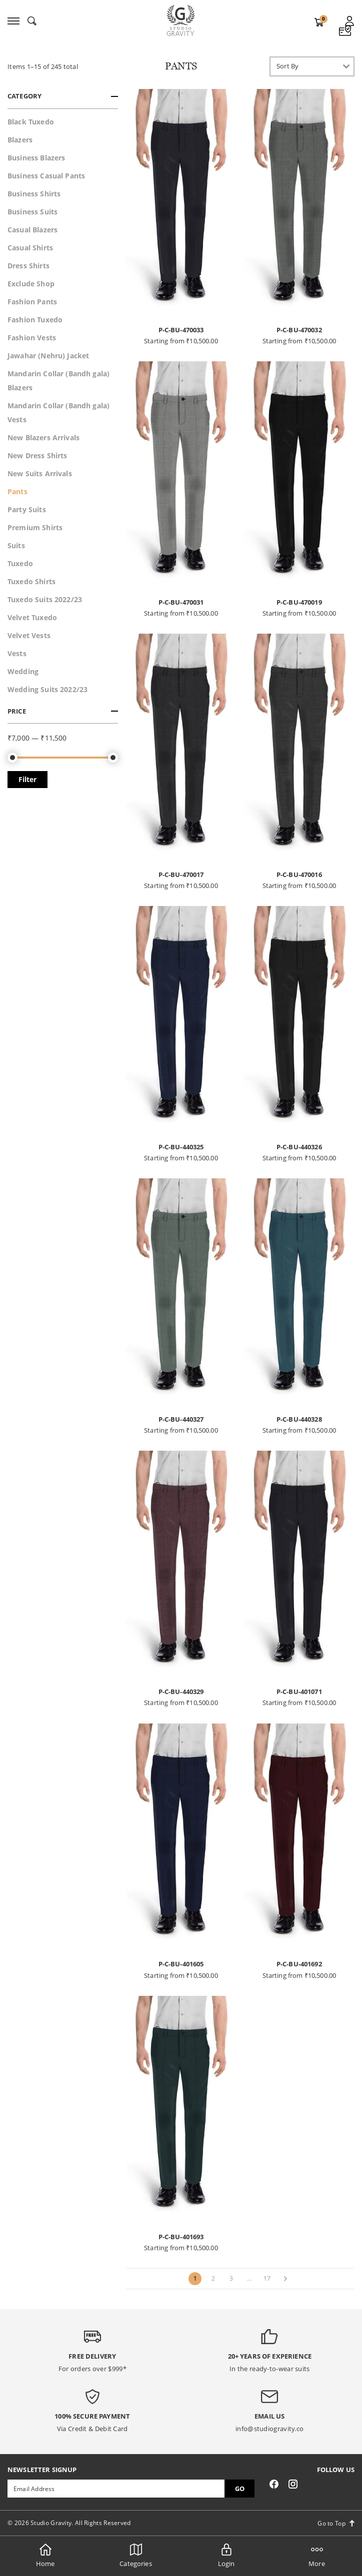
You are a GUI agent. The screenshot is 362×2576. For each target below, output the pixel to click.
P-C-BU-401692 (299, 1963)
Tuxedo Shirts (32, 581)
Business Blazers (36, 157)
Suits (16, 545)
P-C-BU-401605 (181, 1963)
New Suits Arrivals (40, 473)
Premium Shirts (35, 527)
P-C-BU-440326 (299, 1146)
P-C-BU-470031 (181, 602)
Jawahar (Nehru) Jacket (48, 355)
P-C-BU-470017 (181, 874)
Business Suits (33, 211)
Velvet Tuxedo (32, 617)
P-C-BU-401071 (299, 1691)
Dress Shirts (29, 265)
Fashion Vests (32, 337)
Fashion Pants (32, 301)
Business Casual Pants (46, 175)
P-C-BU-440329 (181, 1691)
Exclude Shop (31, 283)
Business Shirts (34, 193)
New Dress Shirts (37, 455)
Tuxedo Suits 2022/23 (45, 599)
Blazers (20, 139)
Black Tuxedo (31, 121)
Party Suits (27, 509)
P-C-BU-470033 (181, 329)
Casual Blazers (33, 229)
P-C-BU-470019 (299, 602)
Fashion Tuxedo (35, 319)
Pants (18, 491)
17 (267, 2278)
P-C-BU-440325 (181, 1146)
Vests (17, 653)
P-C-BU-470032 (299, 329)
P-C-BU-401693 (181, 2236)
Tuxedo (20, 563)
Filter (27, 779)
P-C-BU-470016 (299, 874)
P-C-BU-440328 (299, 1419)
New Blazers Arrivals (44, 437)
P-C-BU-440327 (181, 1419)
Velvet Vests (29, 635)
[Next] (285, 2278)
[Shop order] (312, 66)
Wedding (23, 671)
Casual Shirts (30, 247)
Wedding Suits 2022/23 (48, 689)
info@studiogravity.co (270, 2428)
